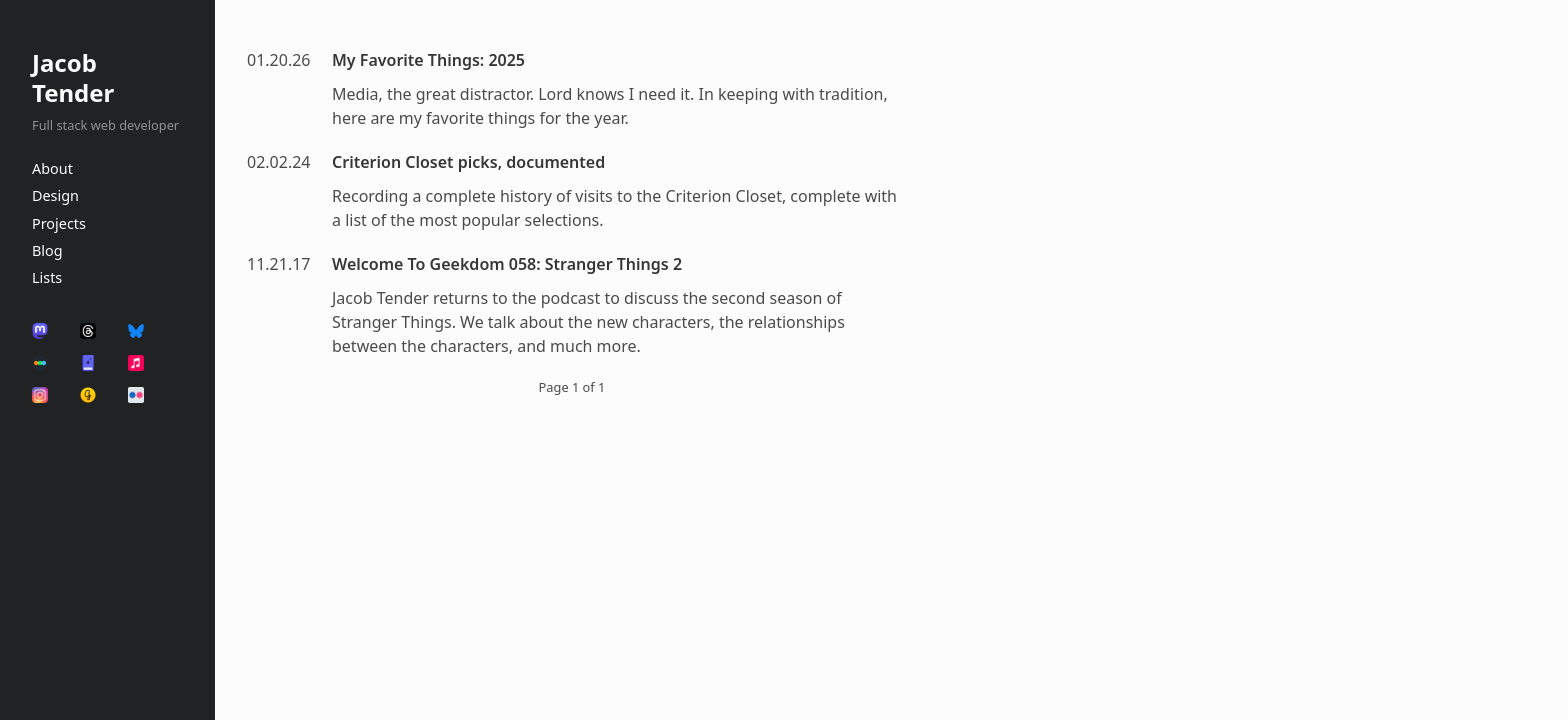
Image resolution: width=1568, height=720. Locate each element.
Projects (59, 223)
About (52, 168)
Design (55, 195)
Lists (47, 277)
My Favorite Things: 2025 (428, 60)
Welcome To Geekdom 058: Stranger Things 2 (507, 264)
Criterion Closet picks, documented (468, 162)
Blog (47, 250)
